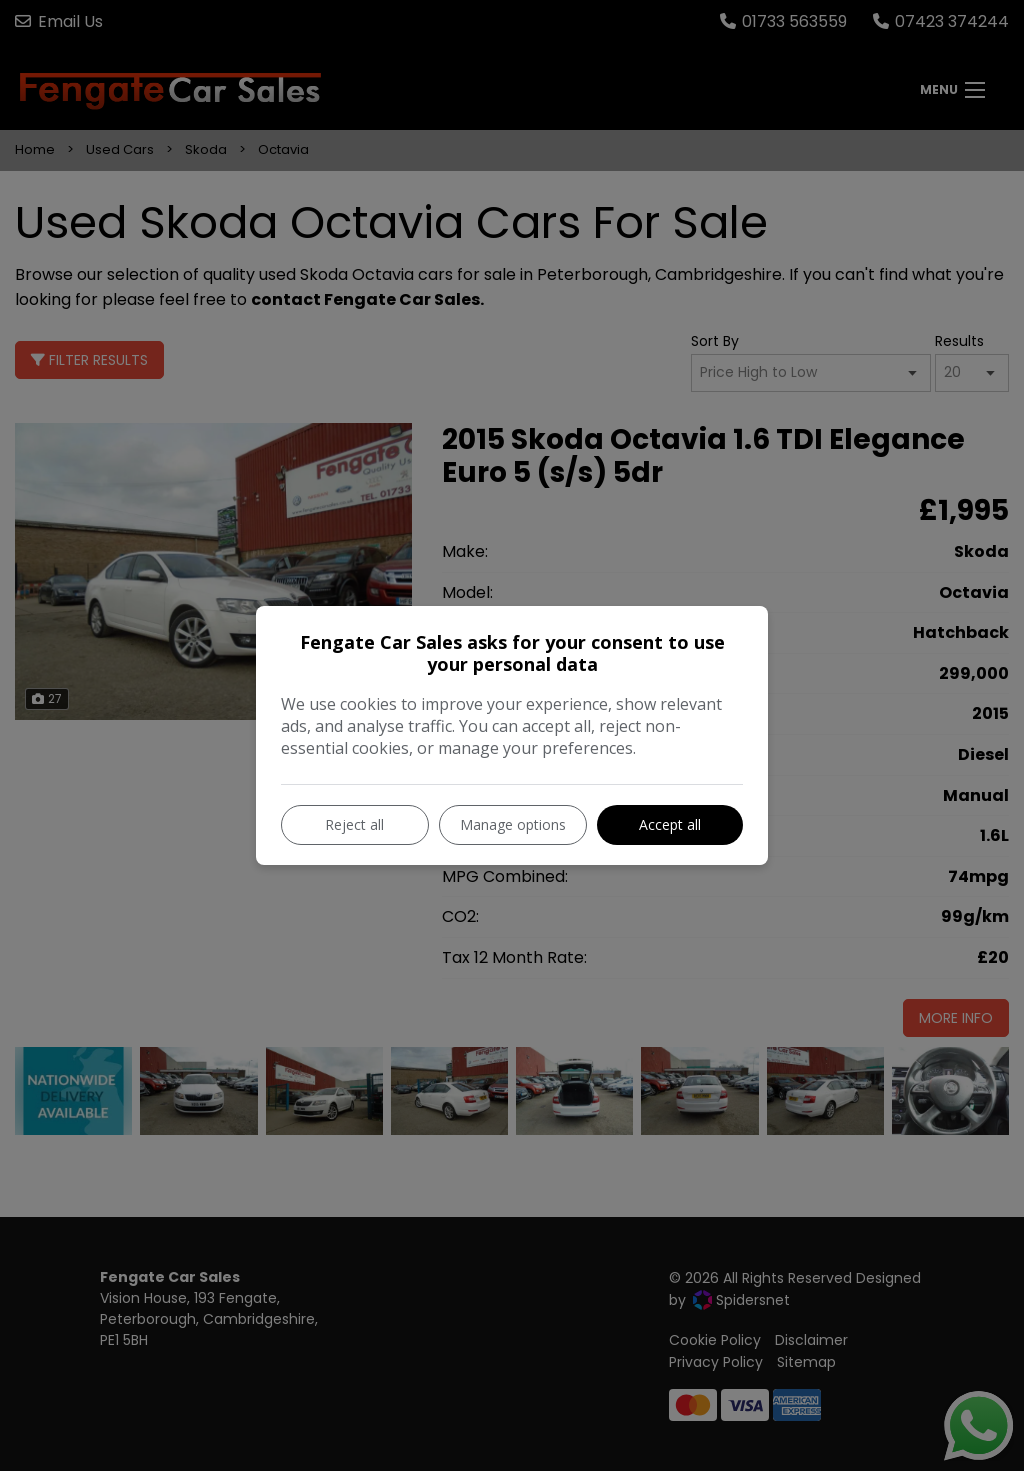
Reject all (354, 824)
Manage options (513, 824)
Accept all (670, 824)
